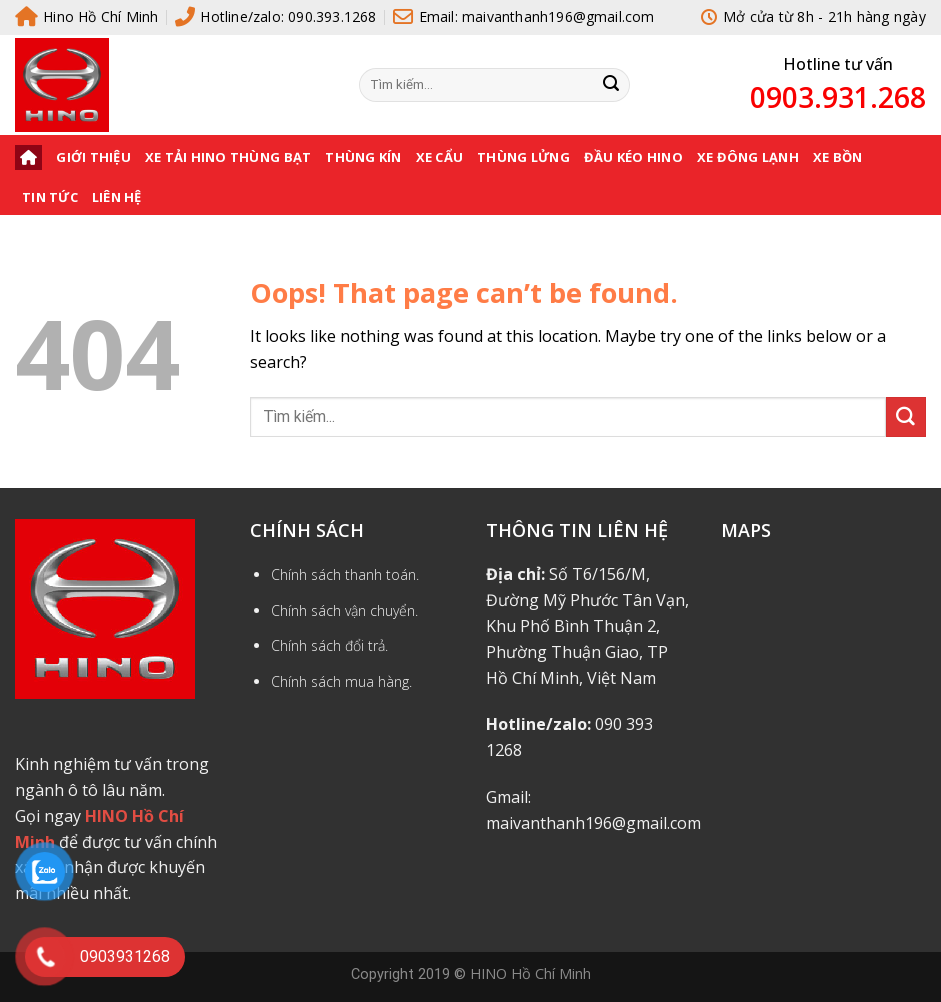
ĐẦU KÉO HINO (633, 157)
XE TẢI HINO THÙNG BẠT (228, 157)
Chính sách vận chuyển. (344, 610)
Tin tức (50, 197)
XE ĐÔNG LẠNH (748, 157)
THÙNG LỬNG (523, 157)
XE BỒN (838, 157)
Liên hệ (117, 197)
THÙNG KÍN (363, 157)
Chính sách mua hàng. (341, 681)
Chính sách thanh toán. (345, 574)
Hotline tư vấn (838, 64)
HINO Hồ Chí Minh (530, 973)
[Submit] (611, 85)
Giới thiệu (93, 157)
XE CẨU (440, 157)
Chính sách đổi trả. (329, 645)
